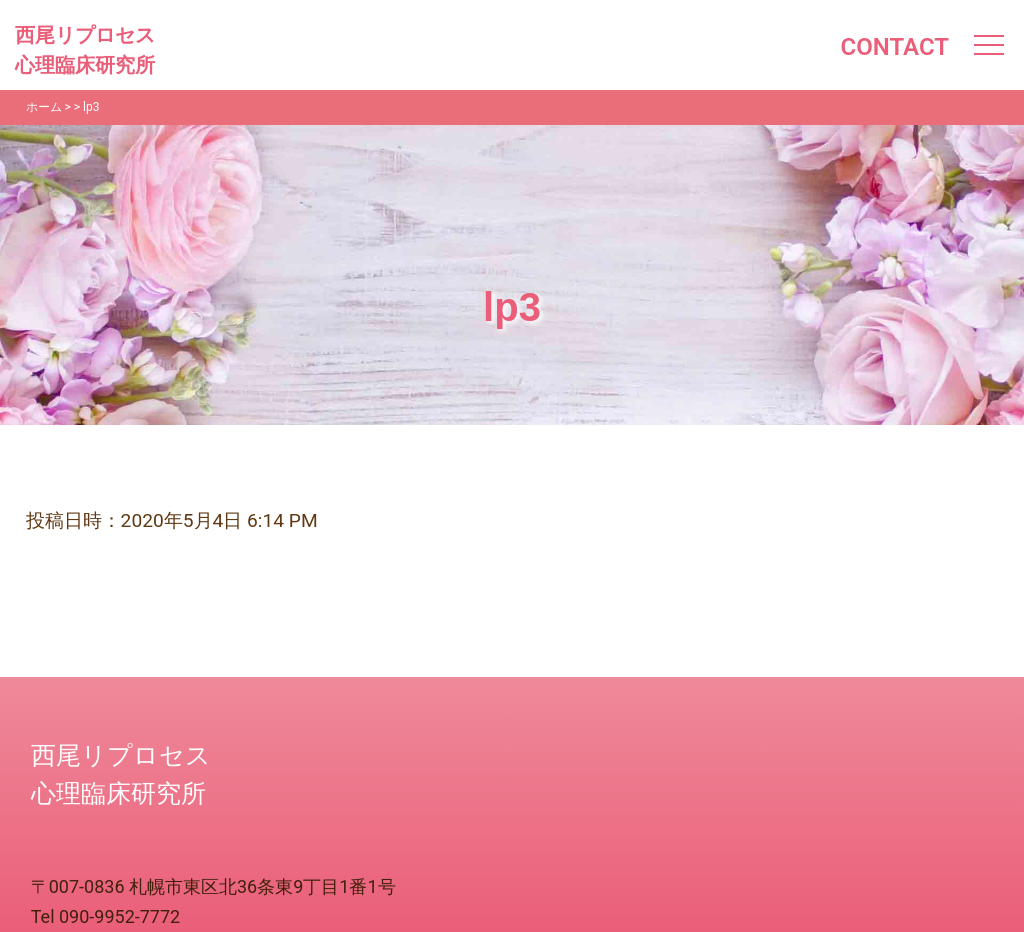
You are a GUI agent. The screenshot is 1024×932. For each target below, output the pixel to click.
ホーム (44, 107)
